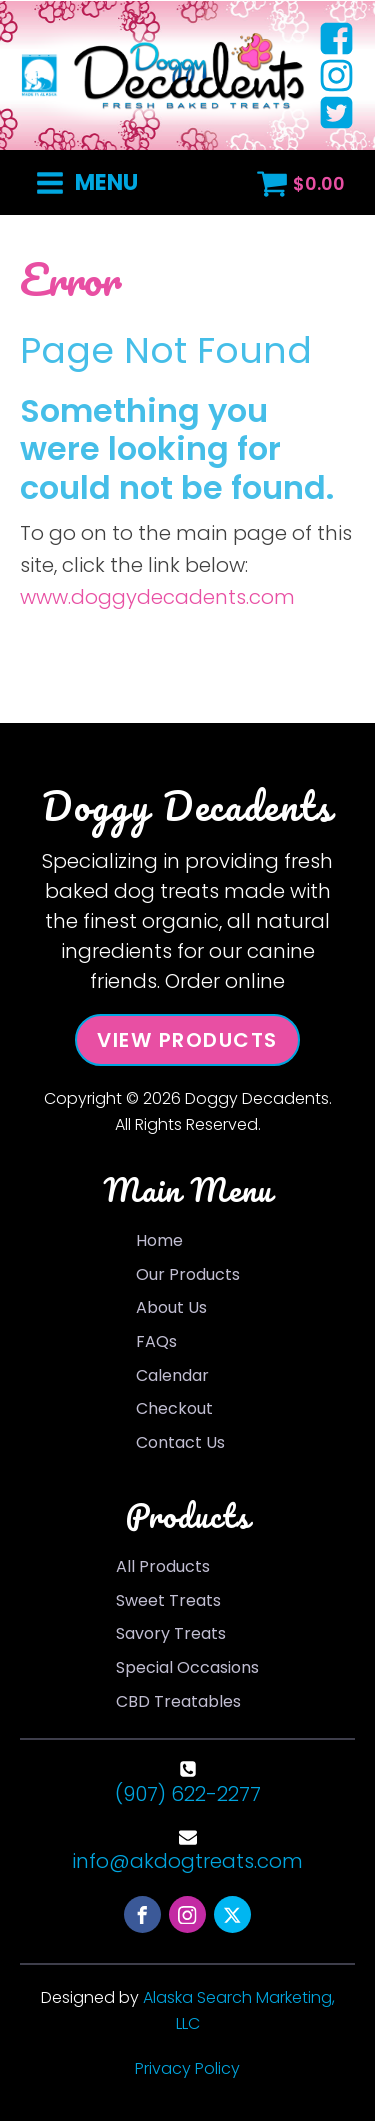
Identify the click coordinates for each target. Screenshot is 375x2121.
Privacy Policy (187, 2068)
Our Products (188, 1274)
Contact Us (180, 1442)
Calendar (172, 1375)
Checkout (174, 1408)
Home (159, 1240)
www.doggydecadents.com (157, 597)
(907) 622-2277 (188, 1794)
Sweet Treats (168, 1600)
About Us (171, 1307)
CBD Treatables (178, 1701)
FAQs (156, 1341)
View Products (187, 1040)
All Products (163, 1566)
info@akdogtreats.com (187, 1861)
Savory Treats (171, 1633)
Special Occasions (187, 1667)
